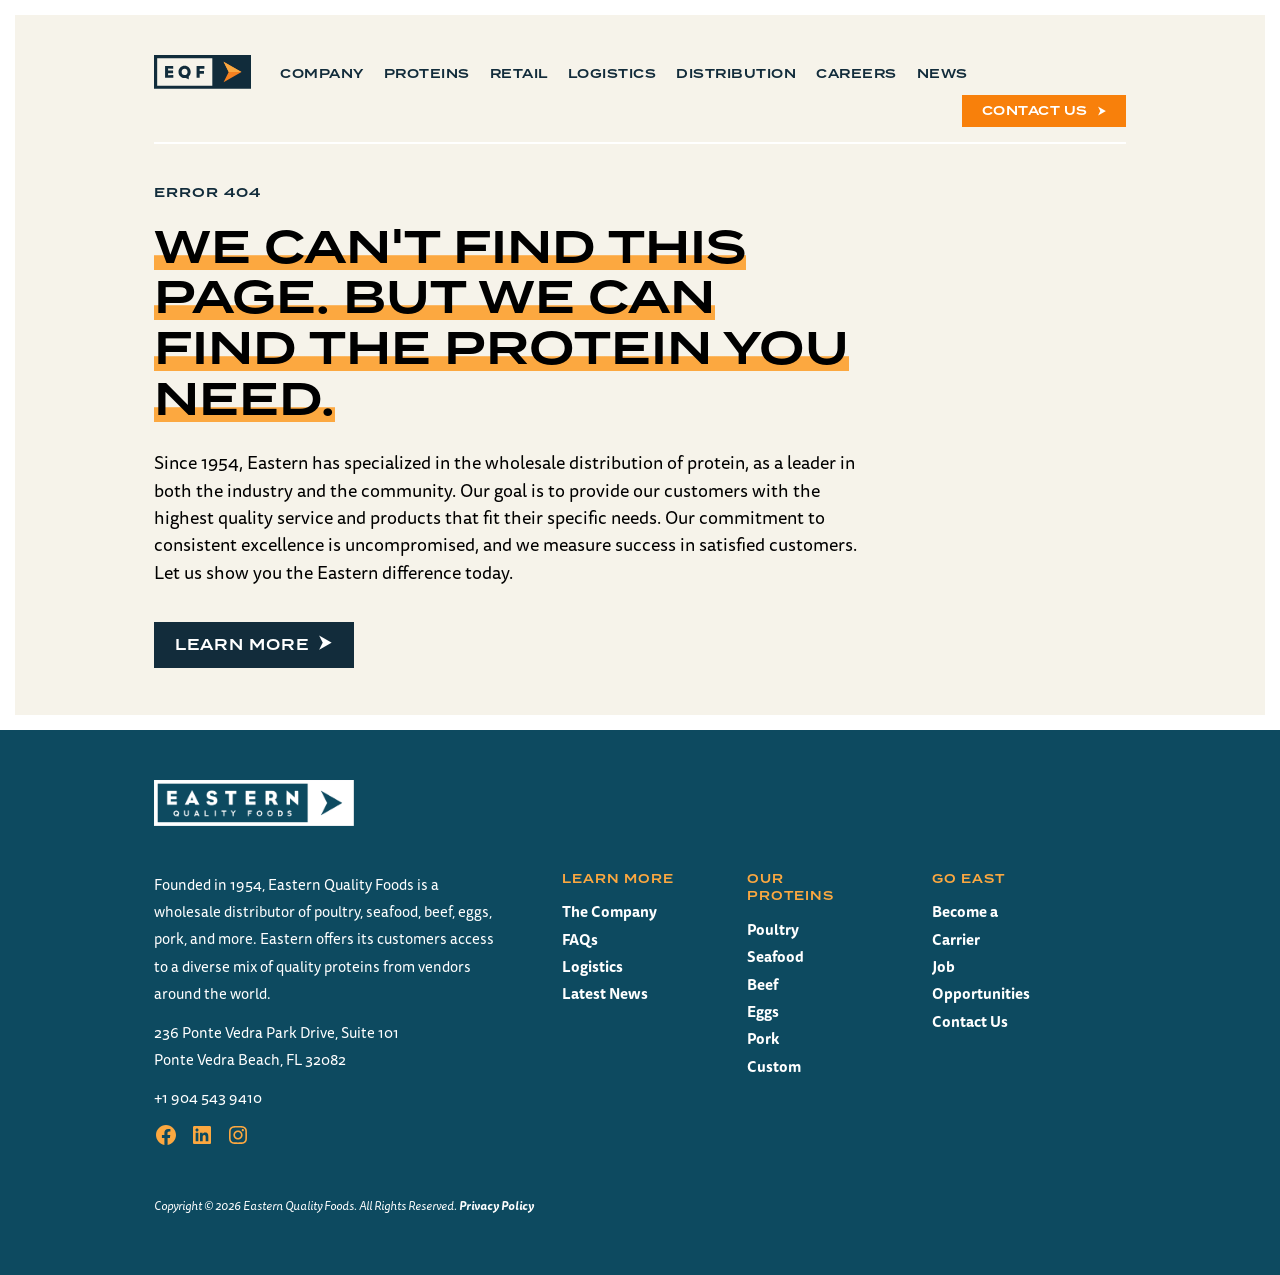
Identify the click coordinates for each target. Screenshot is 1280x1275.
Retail (519, 74)
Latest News (605, 993)
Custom (774, 1066)
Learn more (242, 644)
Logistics (612, 74)
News (942, 74)
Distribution (736, 74)
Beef (762, 984)
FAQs (580, 939)
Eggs (763, 1011)
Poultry (773, 929)
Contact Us (1035, 111)
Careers (856, 74)
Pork (763, 1038)
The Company (609, 911)
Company (322, 74)
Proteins (427, 74)
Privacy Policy (496, 1205)
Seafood (775, 956)
